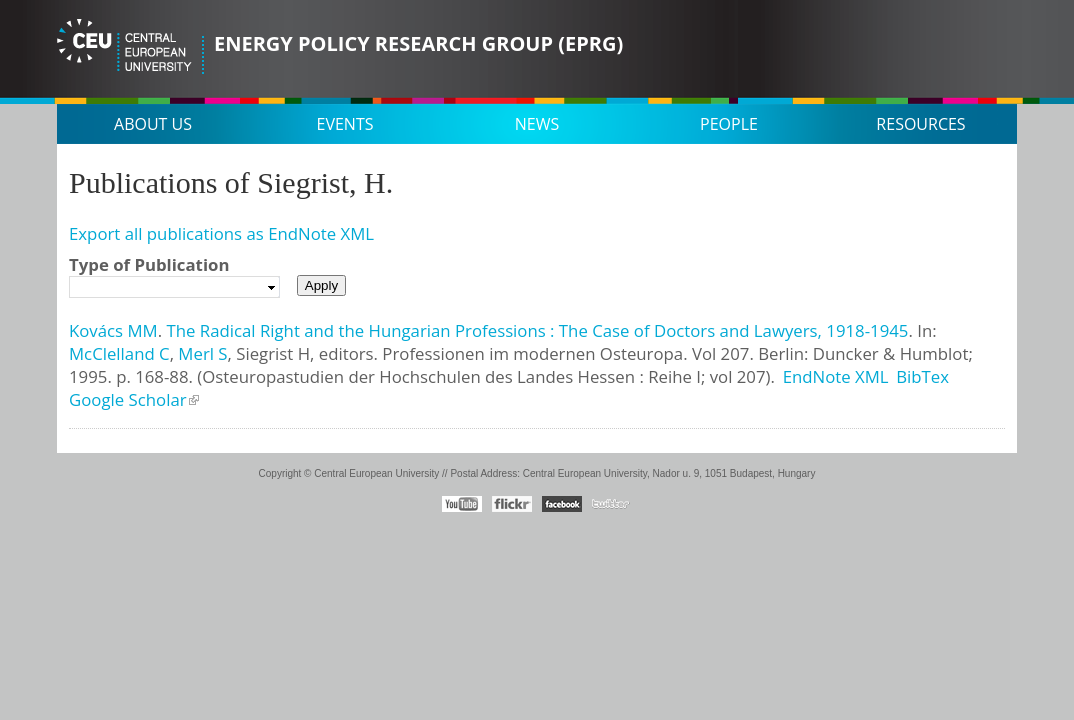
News (537, 124)
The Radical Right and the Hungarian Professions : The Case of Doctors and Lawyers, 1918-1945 (537, 330)
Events (345, 124)
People (729, 124)
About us (153, 124)
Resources (920, 124)
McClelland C (119, 353)
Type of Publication (149, 264)
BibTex (922, 376)
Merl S (202, 353)
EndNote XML (836, 376)
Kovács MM (113, 330)
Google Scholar (128, 399)
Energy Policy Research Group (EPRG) (418, 43)
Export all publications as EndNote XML (221, 233)
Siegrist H (273, 353)
